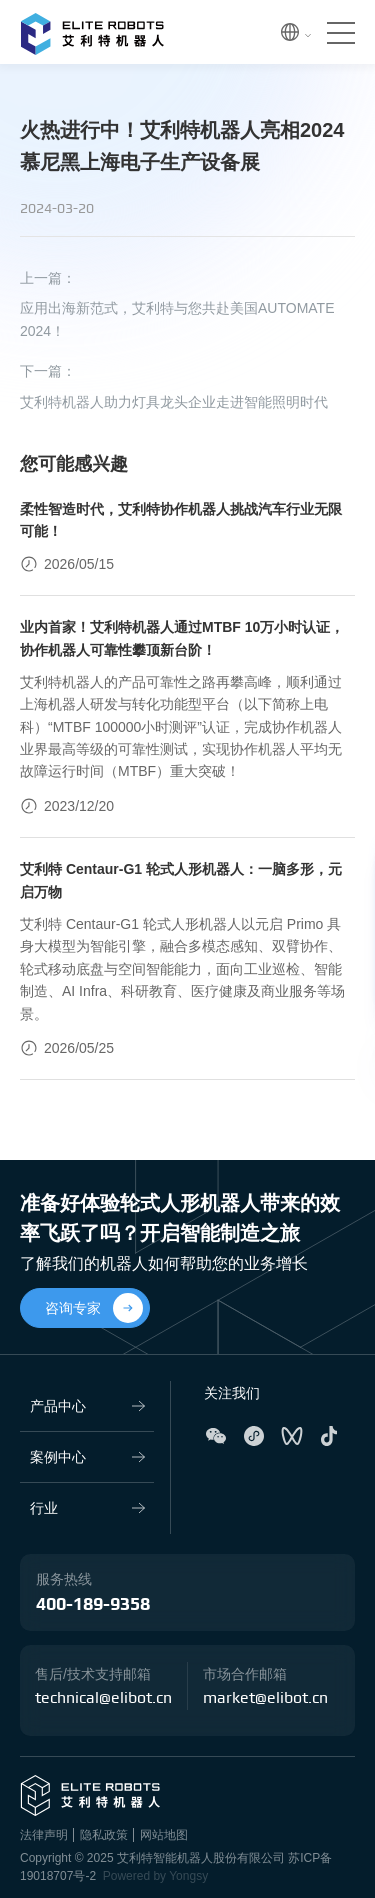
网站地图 (164, 1835)
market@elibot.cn (265, 1698)
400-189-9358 (93, 1605)
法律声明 (44, 1835)
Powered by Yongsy (155, 1876)
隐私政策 (104, 1835)
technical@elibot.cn (103, 1698)
